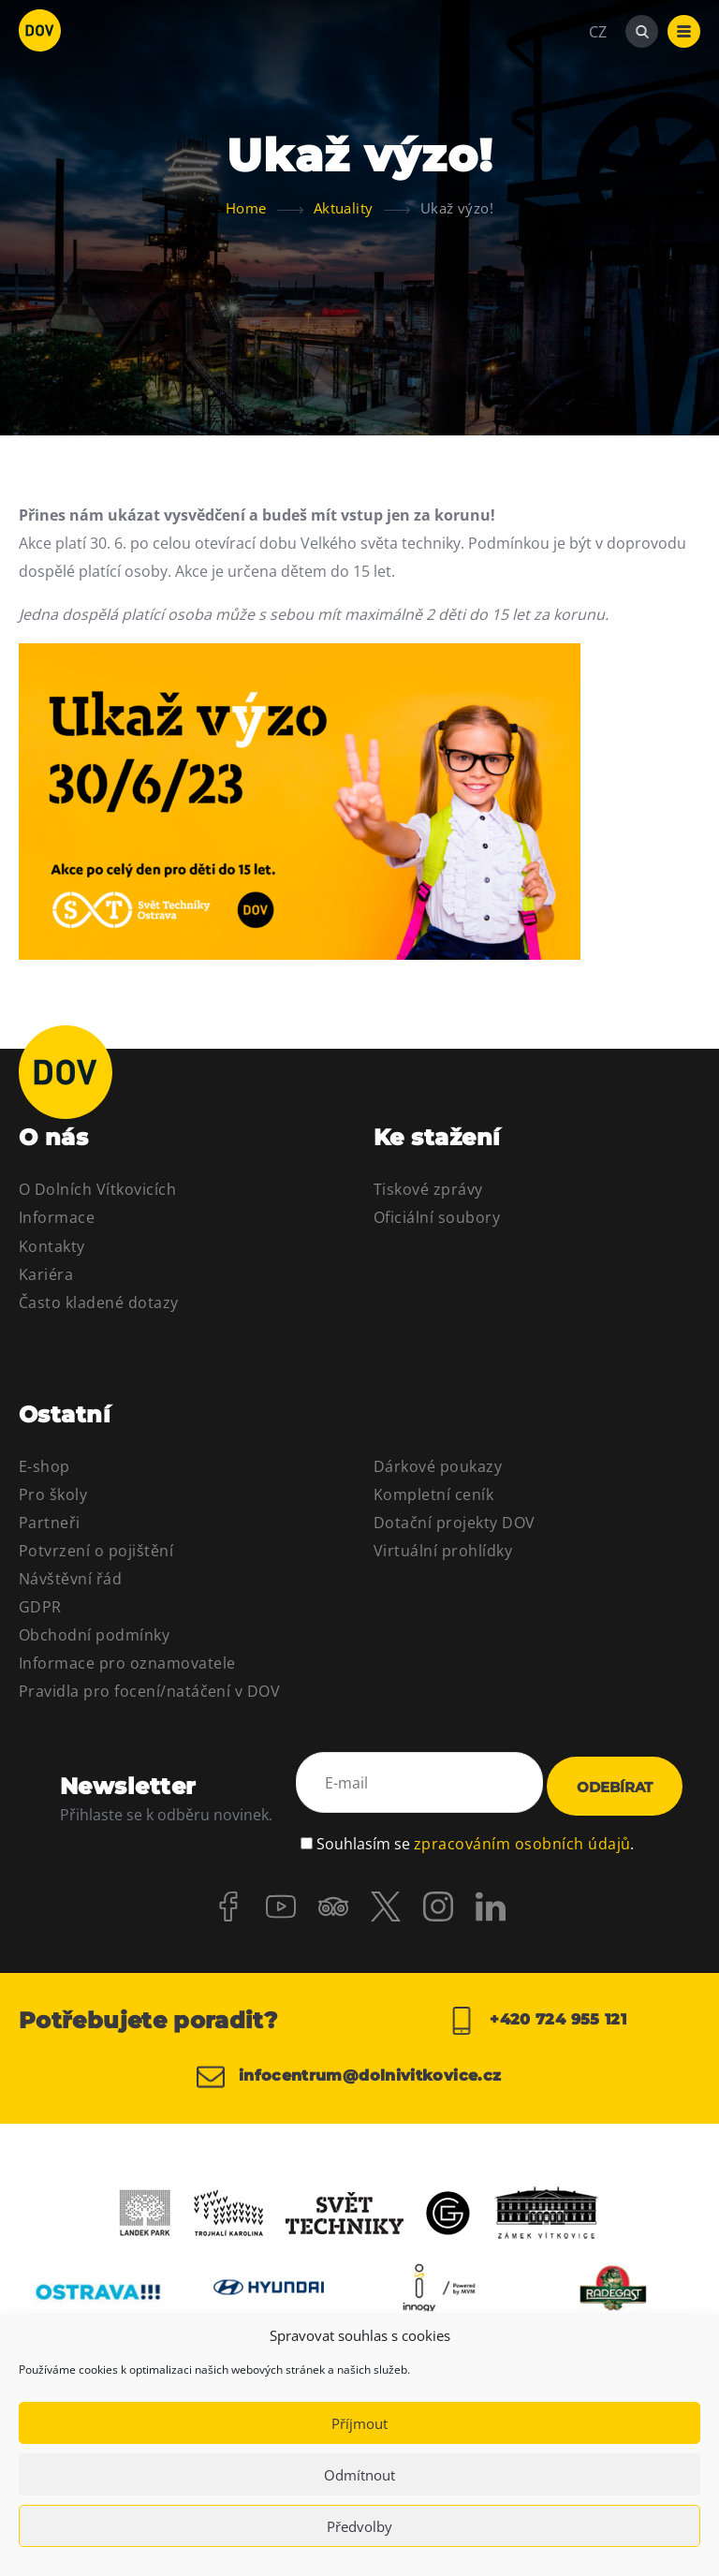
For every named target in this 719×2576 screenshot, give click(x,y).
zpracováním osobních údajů (522, 1828)
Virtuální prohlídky (443, 1550)
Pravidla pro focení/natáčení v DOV (149, 1691)
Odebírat (615, 1780)
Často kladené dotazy (99, 1302)
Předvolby (359, 2526)
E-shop (44, 1466)
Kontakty (52, 1246)
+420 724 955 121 (537, 2009)
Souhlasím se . (475, 1828)
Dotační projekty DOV (455, 1522)
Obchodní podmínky (94, 1635)
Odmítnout (359, 2475)
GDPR (40, 1607)
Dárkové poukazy (438, 1466)
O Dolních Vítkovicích (97, 1189)
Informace (57, 1217)
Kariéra (46, 1274)
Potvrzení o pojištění (96, 1550)
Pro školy (53, 1494)
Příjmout (359, 2423)
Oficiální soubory (437, 1217)
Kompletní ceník (433, 1494)
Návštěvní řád (70, 1578)
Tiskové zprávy (428, 1189)
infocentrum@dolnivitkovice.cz (344, 2073)
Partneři (50, 1522)
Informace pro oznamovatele (127, 1663)
